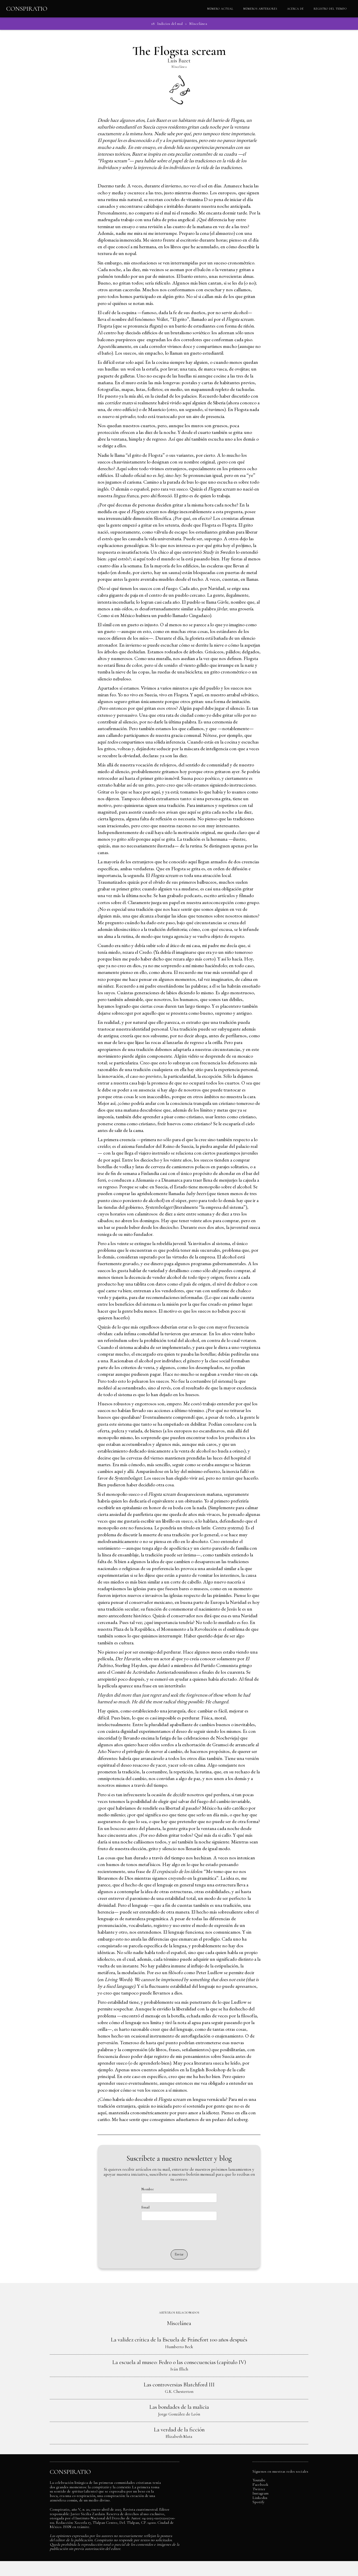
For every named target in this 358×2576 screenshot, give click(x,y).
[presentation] (179, 2234)
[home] (26, 8)
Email (145, 2206)
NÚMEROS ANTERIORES (260, 8)
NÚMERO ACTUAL (220, 8)
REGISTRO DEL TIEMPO (330, 8)
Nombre (147, 2188)
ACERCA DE (295, 8)
